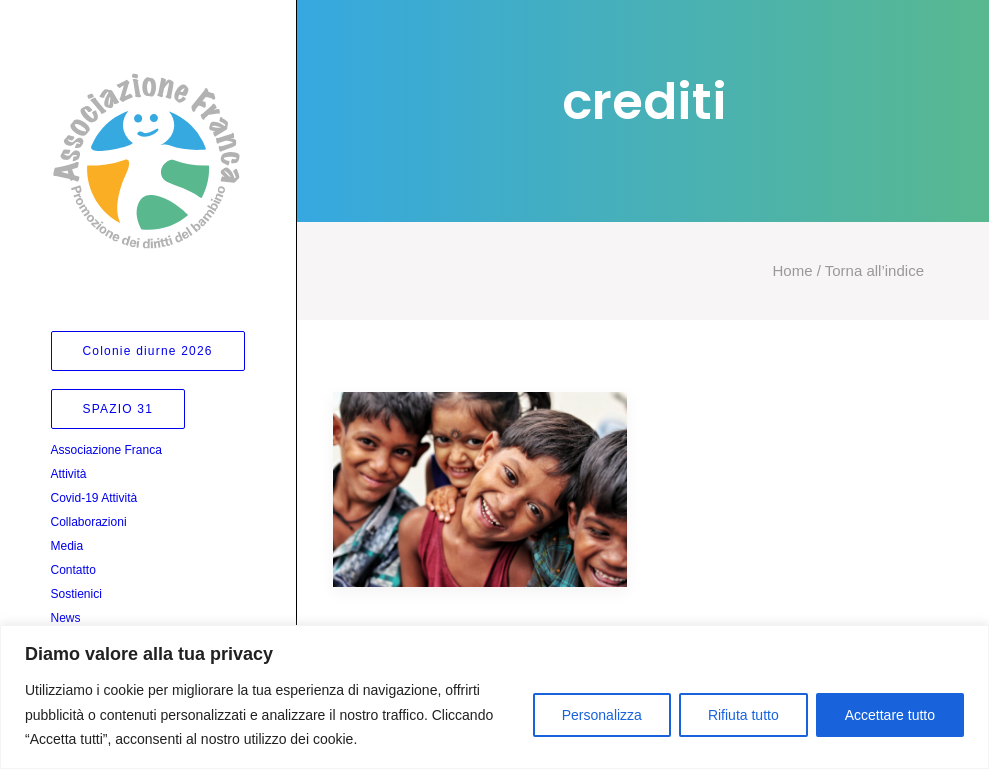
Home (793, 270)
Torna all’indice (872, 270)
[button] (480, 489)
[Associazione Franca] (146, 161)
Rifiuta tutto (743, 715)
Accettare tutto (890, 715)
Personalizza (602, 715)
